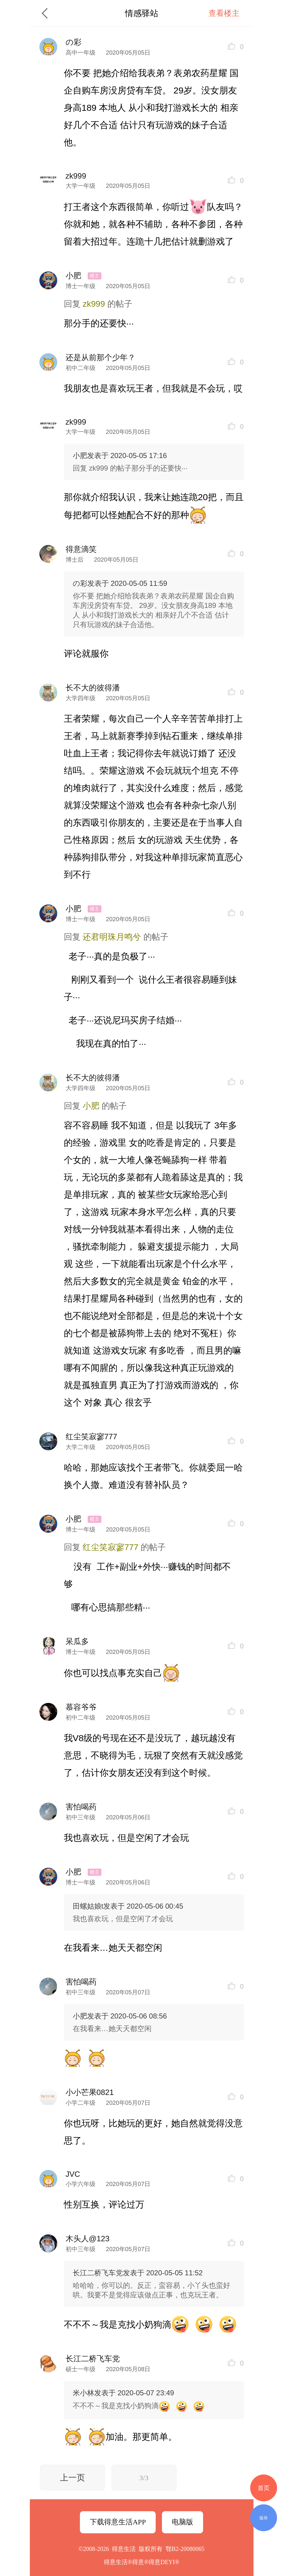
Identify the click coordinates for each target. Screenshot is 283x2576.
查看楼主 (223, 13)
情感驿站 (141, 13)
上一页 (72, 2477)
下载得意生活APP (118, 2522)
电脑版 (182, 2522)
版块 (263, 2517)
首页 (264, 2488)
